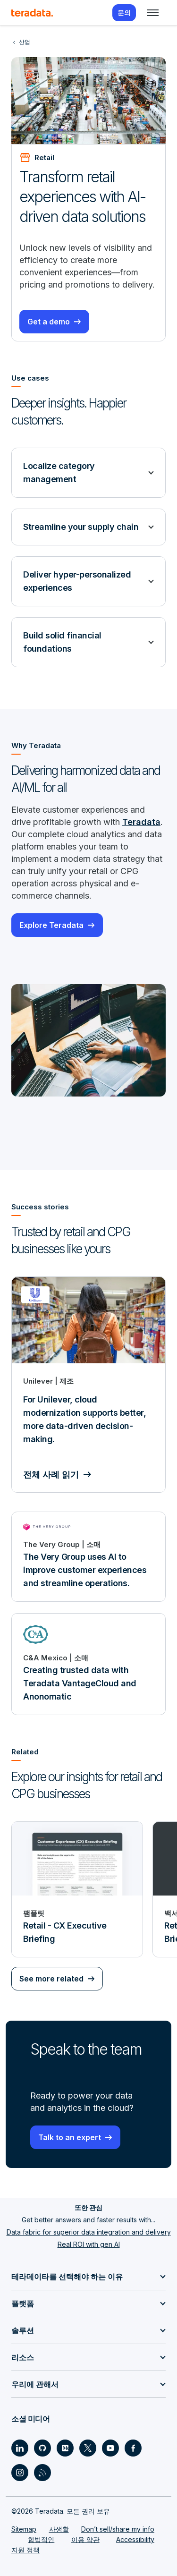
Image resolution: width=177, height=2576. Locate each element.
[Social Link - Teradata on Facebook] (133, 2448)
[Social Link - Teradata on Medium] (65, 2448)
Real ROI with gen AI (89, 2244)
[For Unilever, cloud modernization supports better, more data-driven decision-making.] (88, 1384)
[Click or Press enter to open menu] (153, 13)
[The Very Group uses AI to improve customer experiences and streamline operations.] (88, 1557)
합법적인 (41, 2539)
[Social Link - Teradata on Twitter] (87, 2448)
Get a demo (48, 321)
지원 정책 (25, 2550)
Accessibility (135, 2539)
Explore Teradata (51, 925)
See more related (51, 1978)
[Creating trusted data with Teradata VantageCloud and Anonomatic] (88, 1664)
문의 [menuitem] (124, 13)
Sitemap (23, 2529)
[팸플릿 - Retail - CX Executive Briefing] (77, 1889)
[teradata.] (32, 12)
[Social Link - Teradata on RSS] (42, 2472)
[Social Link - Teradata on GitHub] (42, 2448)
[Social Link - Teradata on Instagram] (19, 2472)
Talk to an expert (69, 2137)
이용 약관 (85, 2539)
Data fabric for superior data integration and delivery (89, 2232)
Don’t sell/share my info (117, 2529)
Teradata (141, 822)
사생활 (59, 2529)
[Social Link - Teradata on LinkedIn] (19, 2448)
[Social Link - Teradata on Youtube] (110, 2448)
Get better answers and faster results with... (88, 2220)
